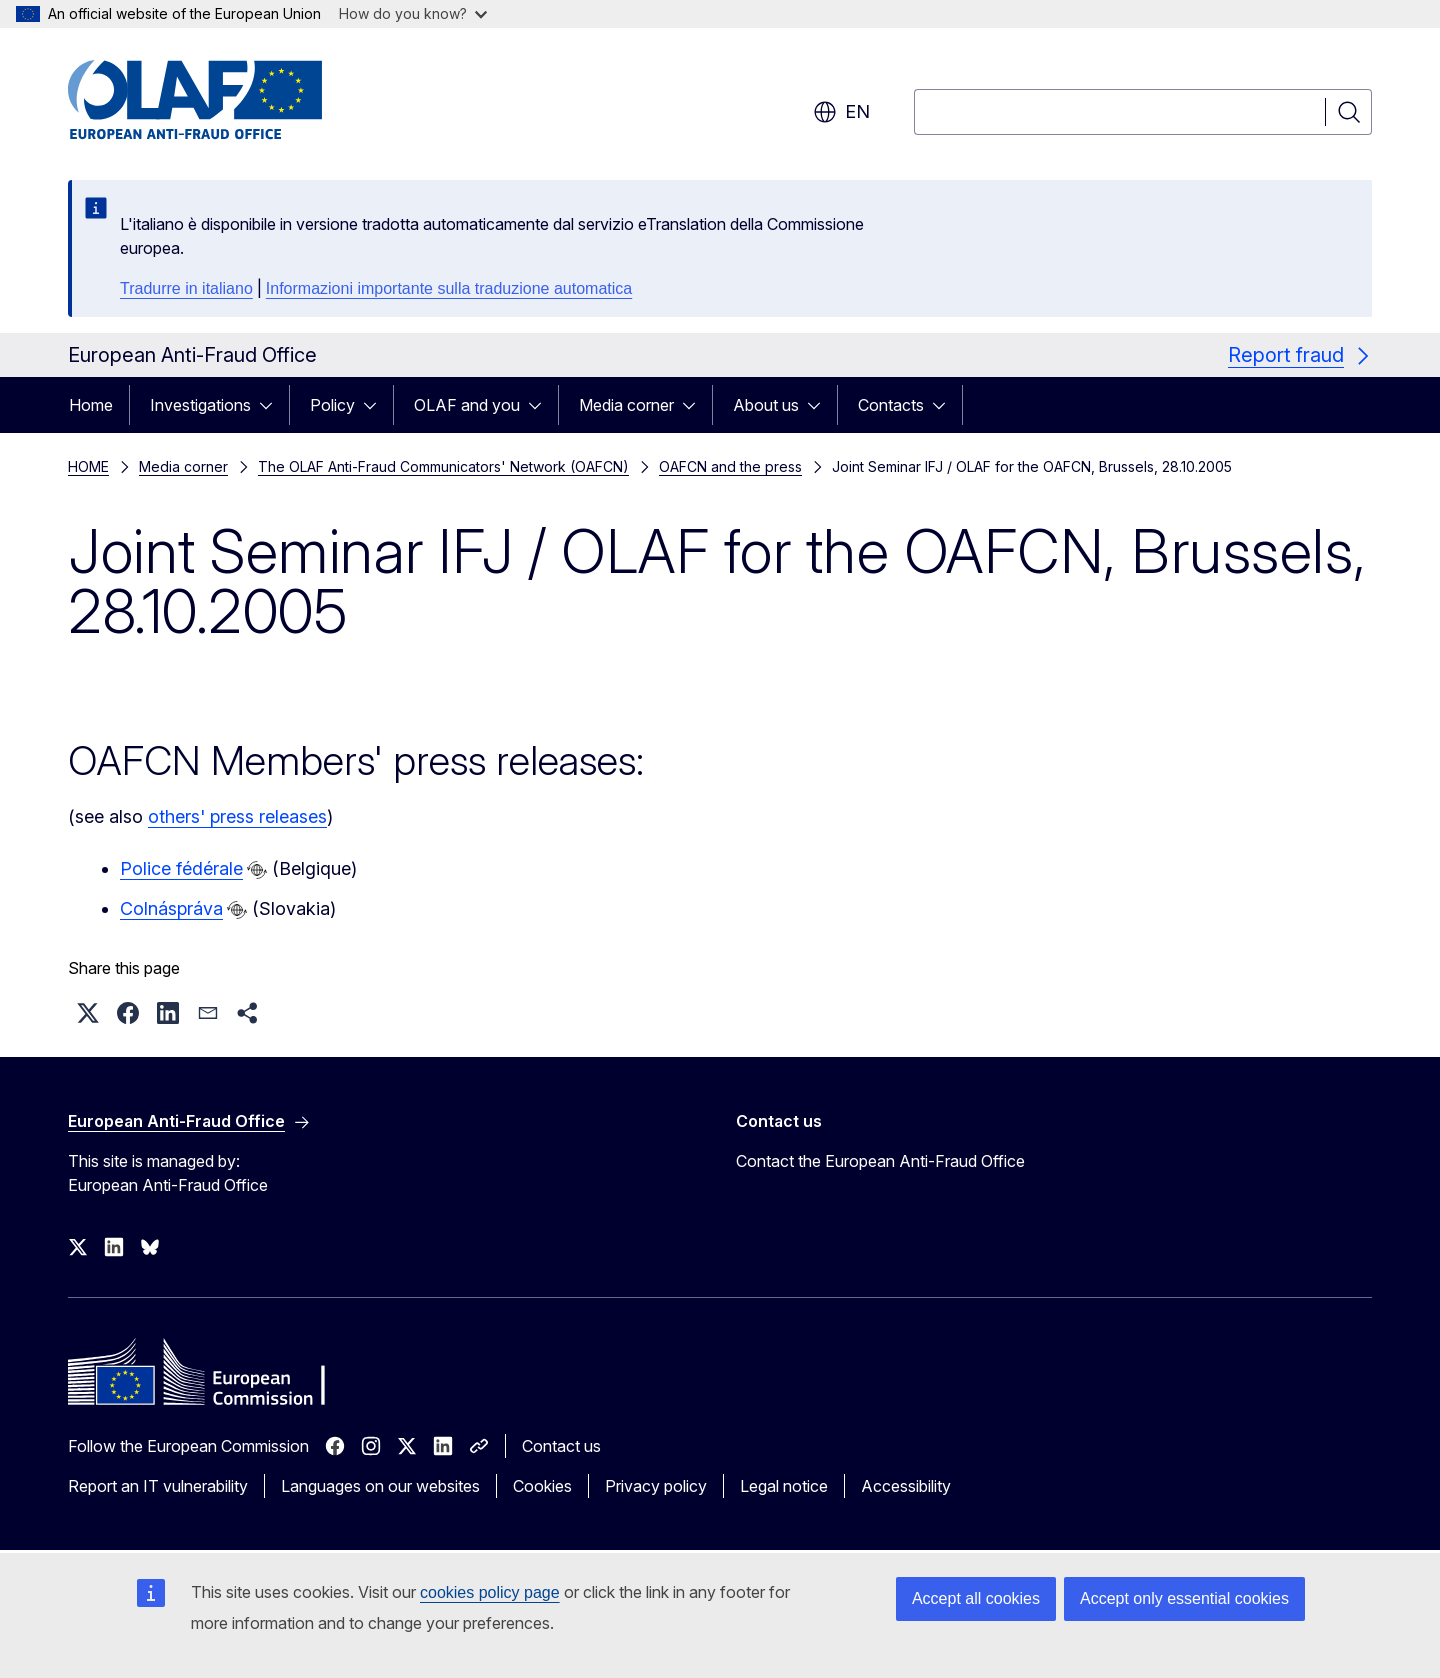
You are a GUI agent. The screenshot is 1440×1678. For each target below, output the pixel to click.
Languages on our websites (380, 1486)
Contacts (891, 405)
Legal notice (784, 1486)
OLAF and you (467, 405)
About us (766, 405)
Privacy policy (656, 1486)
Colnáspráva (171, 908)
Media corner (626, 405)
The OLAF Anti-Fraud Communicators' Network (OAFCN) (443, 466)
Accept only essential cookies (1184, 1598)
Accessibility (906, 1486)
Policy (332, 405)
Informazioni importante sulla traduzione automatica (449, 288)
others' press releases (237, 816)
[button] (88, 1013)
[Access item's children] (272, 405)
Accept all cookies (976, 1598)
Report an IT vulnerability (158, 1486)
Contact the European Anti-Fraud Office (880, 1161)
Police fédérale (181, 868)
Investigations (200, 405)
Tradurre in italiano (186, 288)
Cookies (542, 1486)
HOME (88, 466)
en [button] (841, 112)
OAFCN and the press (730, 466)
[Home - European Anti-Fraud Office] (229, 100)
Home (91, 405)
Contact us (561, 1446)
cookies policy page (490, 1592)
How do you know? (413, 13)
